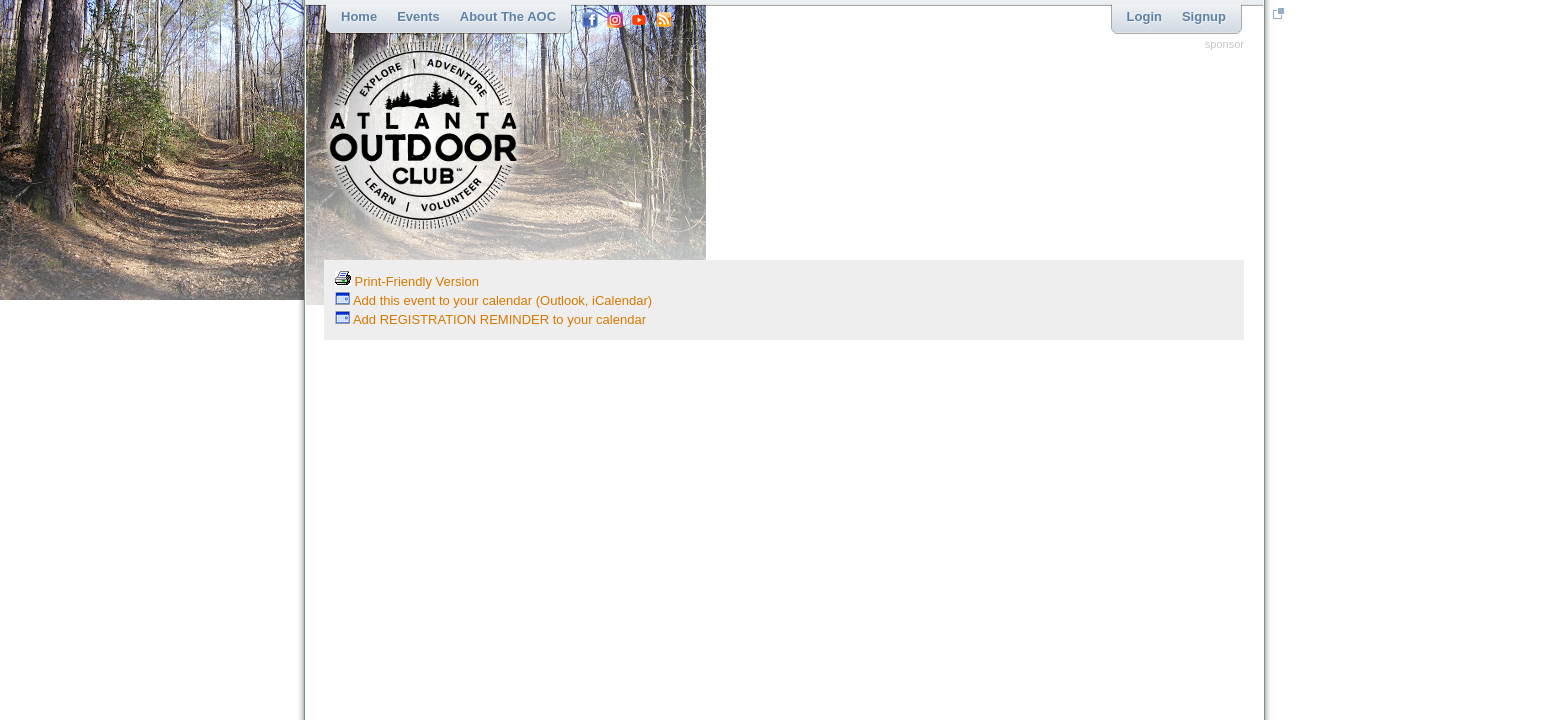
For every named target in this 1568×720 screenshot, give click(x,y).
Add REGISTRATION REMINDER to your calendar (490, 319)
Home (359, 16)
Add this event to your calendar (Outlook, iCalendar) (493, 300)
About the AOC (508, 16)
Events (418, 16)
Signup (1204, 16)
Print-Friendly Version (407, 281)
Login (1144, 16)
